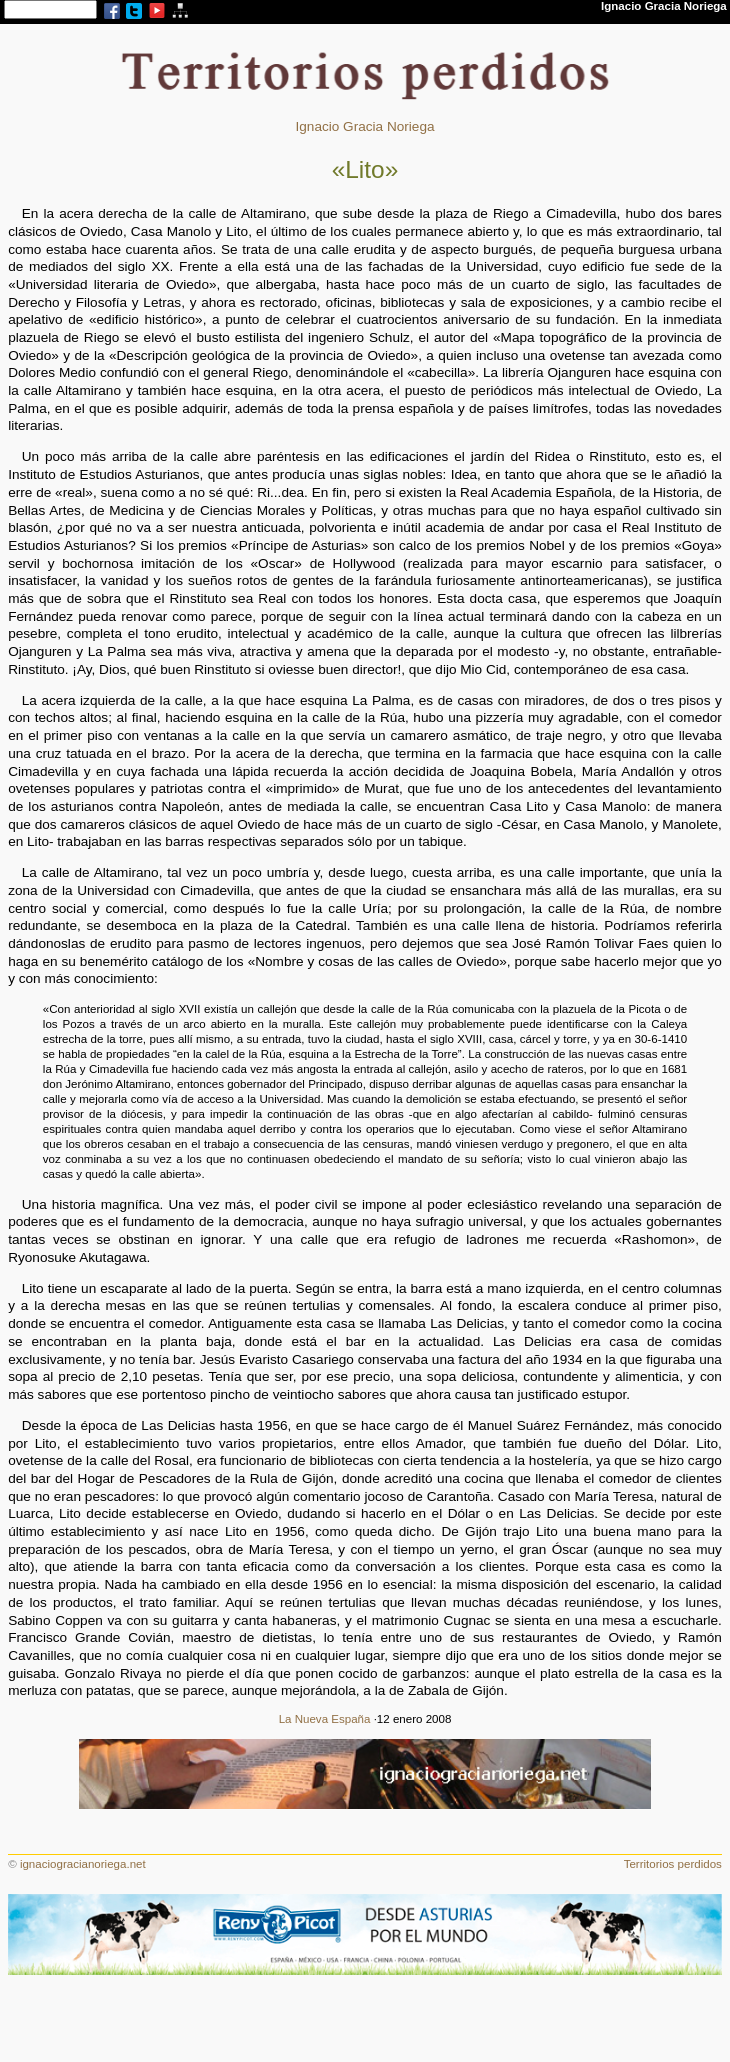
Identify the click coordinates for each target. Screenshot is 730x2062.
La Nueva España (325, 1719)
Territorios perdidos (673, 1864)
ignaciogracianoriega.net (83, 1864)
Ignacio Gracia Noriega (364, 126)
